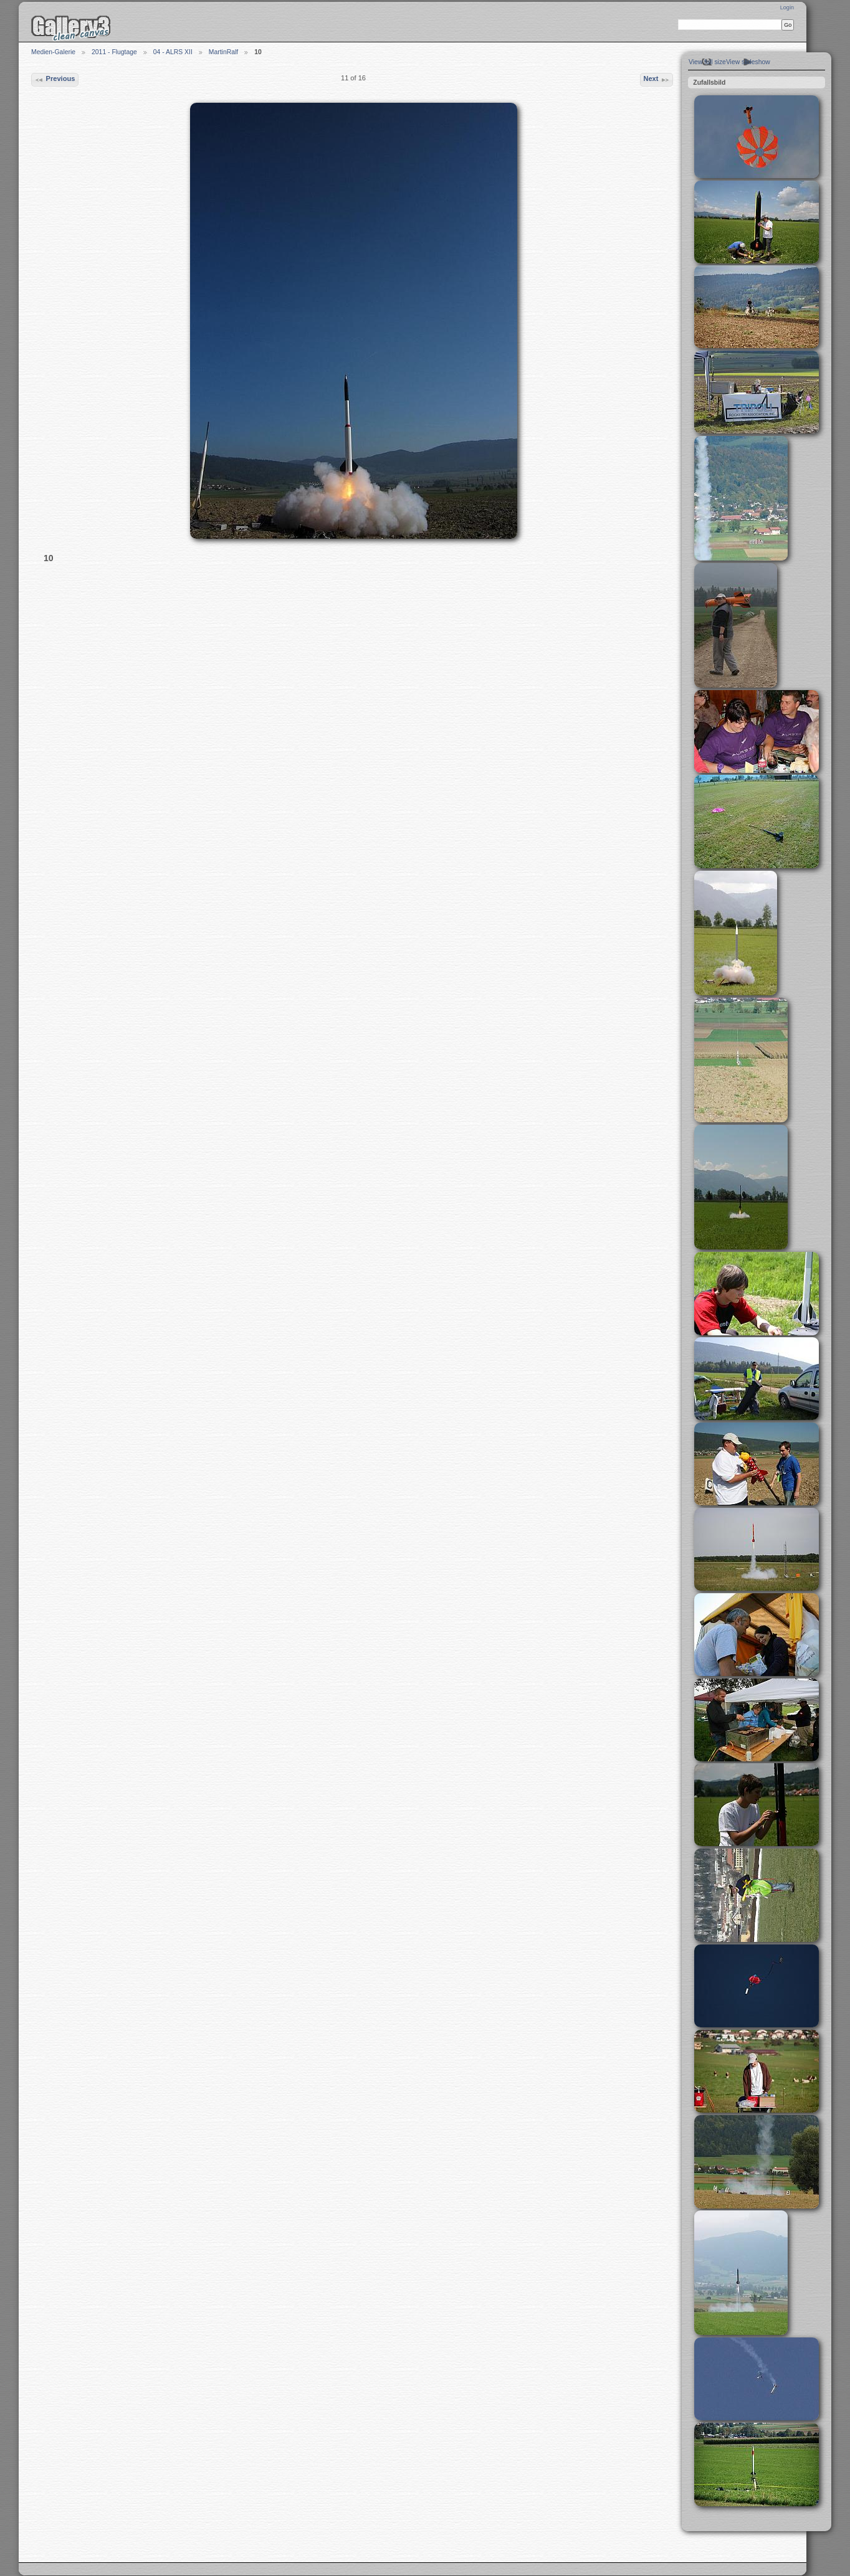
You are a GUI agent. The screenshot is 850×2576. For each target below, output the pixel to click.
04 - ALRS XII (173, 52)
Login (787, 7)
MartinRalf (223, 52)
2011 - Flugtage (114, 52)
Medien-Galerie (53, 52)
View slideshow (748, 62)
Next (656, 80)
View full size (707, 62)
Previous (54, 80)
